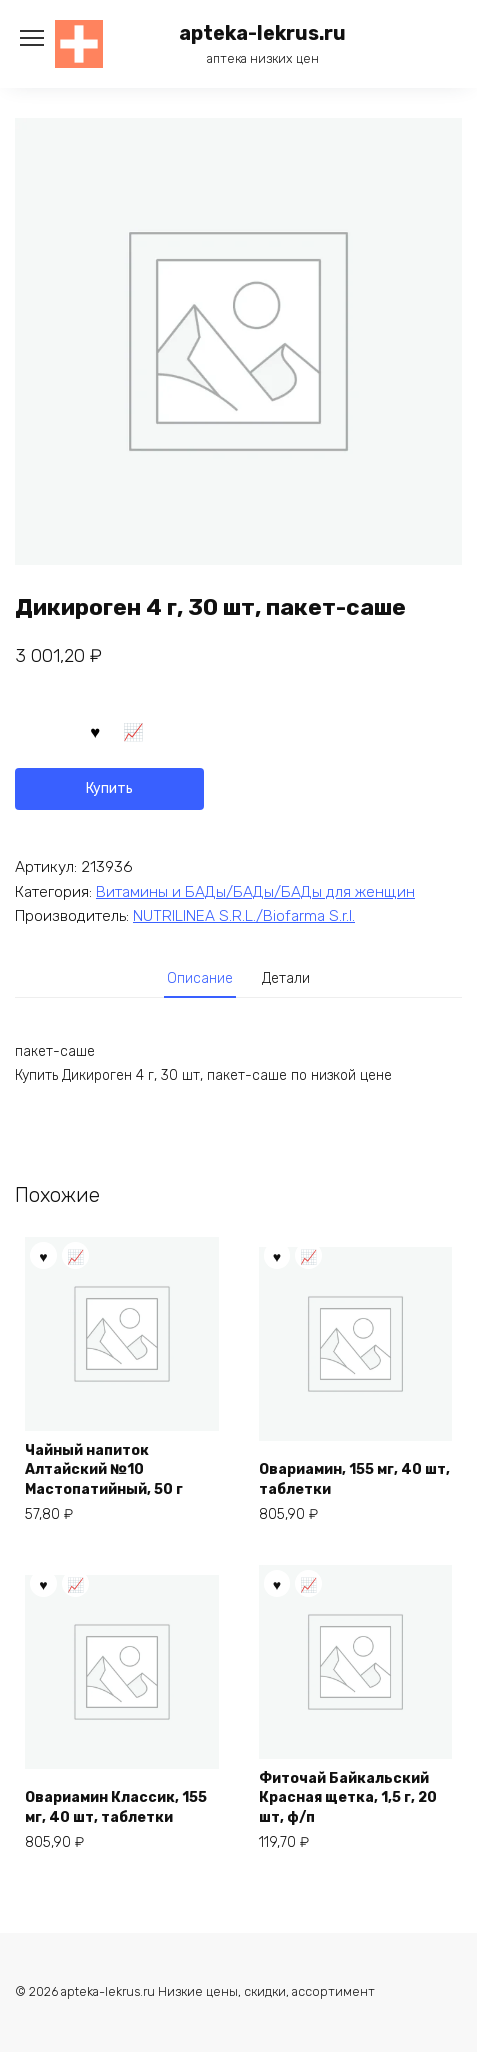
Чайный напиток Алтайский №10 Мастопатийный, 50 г (104, 1470)
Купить (109, 788)
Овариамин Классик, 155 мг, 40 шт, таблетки (116, 1807)
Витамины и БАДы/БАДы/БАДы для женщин (255, 892)
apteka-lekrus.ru (262, 33)
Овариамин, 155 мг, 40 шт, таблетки (354, 1479)
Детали (286, 978)
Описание (200, 978)
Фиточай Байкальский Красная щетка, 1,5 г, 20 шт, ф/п (348, 1798)
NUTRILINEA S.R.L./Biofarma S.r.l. (244, 916)
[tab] (200, 979)
